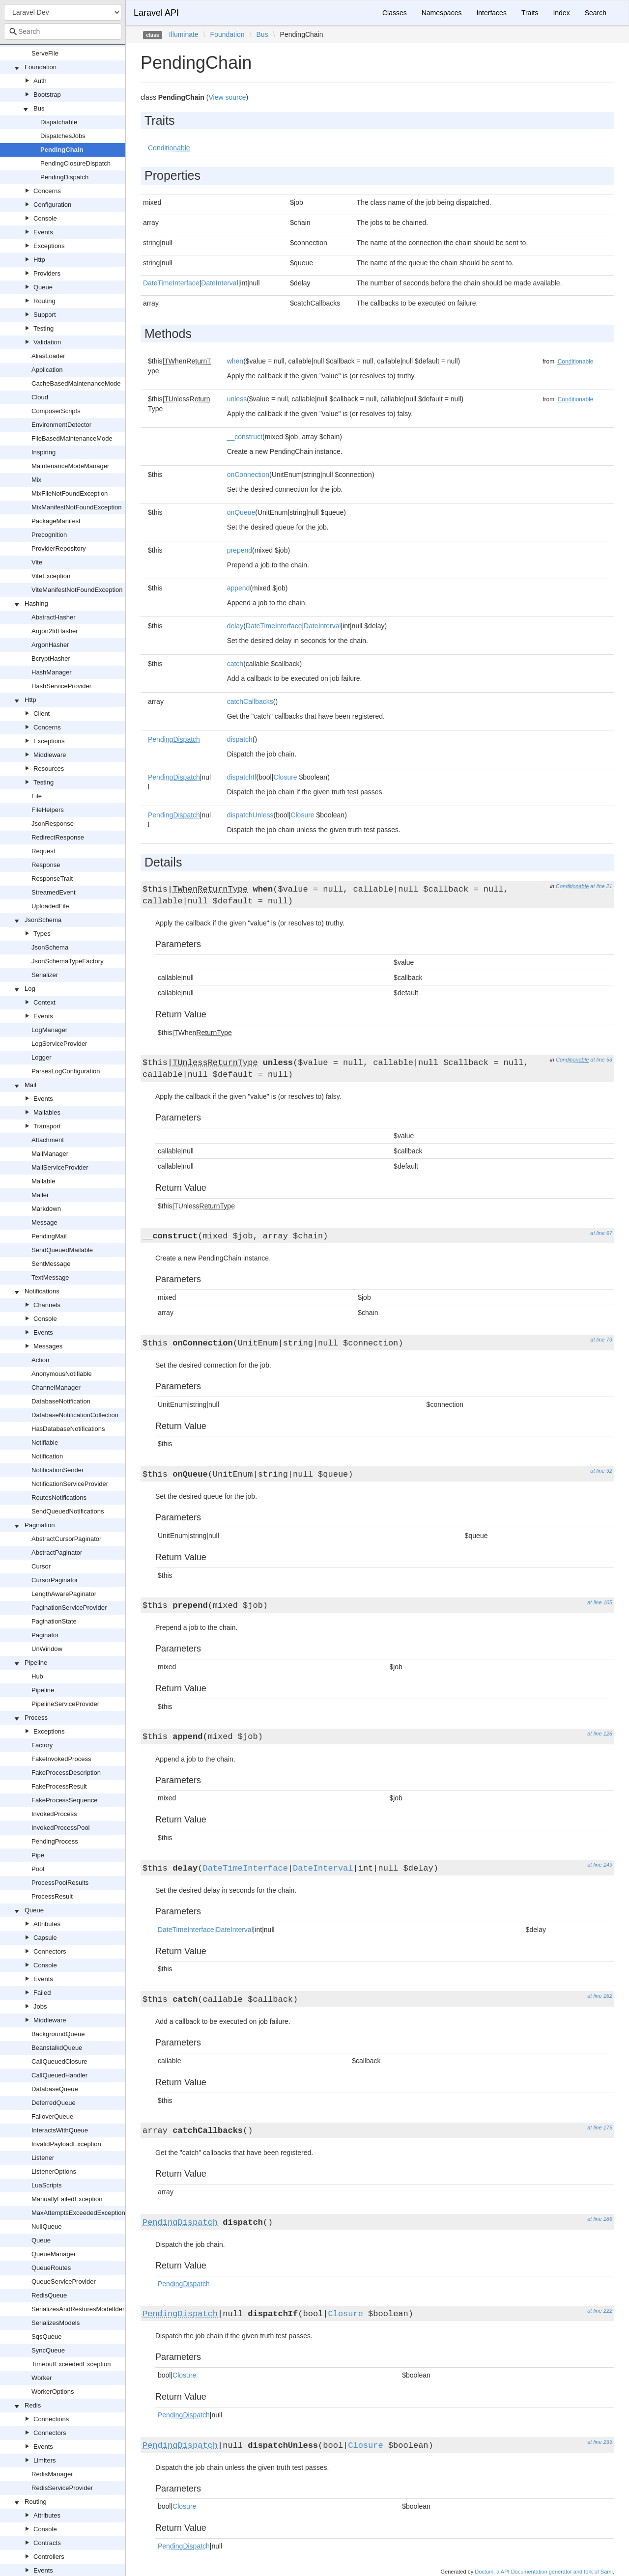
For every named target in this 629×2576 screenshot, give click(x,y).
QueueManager (53, 2254)
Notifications (42, 1291)
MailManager (49, 1153)
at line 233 (599, 2442)
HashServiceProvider (61, 686)
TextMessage (50, 1277)
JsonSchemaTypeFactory (67, 961)
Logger (41, 1057)
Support (44, 314)
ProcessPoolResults (59, 1882)
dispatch (240, 739)
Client (41, 713)
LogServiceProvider (59, 1043)
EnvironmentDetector (61, 424)
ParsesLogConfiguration (65, 1071)
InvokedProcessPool (60, 1827)
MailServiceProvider (59, 1167)
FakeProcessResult (59, 1786)
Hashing (36, 603)
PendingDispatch (64, 177)
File (36, 796)
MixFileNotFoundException (69, 493)
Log (30, 988)
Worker (41, 2377)
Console (45, 218)
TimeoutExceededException (71, 2364)
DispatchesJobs (63, 136)
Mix (36, 479)
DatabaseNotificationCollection (74, 1415)
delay (235, 626)
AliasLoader (48, 356)
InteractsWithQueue (59, 2130)
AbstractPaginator (56, 1552)
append (238, 588)
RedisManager (52, 2474)
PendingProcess (54, 1841)
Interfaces (491, 13)
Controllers (48, 2556)
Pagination (40, 1525)
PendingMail (49, 1236)
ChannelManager (56, 1387)
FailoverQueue (52, 2116)
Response (45, 864)
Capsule (45, 1937)
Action (40, 1360)
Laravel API (156, 13)
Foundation (41, 67)
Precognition (49, 534)
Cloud (39, 397)
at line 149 (599, 1865)
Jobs (40, 2006)
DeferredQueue (53, 2102)
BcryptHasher (50, 658)
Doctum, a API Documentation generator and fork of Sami (544, 2572)
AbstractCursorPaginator (66, 1538)
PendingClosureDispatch (75, 163)
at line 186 (599, 2219)
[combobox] (62, 31)
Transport (46, 1126)
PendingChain (61, 149)
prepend (239, 550)
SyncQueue (48, 2350)
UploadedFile (50, 906)
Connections (51, 2419)
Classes (394, 13)
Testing (43, 328)
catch (235, 664)
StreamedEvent (53, 892)
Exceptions (49, 246)
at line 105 (599, 1602)
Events (43, 232)
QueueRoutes (51, 2267)
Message (44, 1222)
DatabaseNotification (60, 1401)
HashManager (51, 672)
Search (595, 13)
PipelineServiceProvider (65, 1704)
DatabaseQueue (54, 2089)
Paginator (45, 1635)
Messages (47, 1346)
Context (44, 1002)
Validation (47, 342)
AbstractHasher (53, 617)
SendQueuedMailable (62, 1250)
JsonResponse (52, 823)
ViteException (50, 576)
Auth (40, 80)
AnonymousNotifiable (61, 1373)
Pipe (37, 1855)
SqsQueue (46, 2336)
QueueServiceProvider (63, 2281)
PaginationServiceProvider (69, 1607)
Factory (42, 1745)
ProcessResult (52, 1896)
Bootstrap (47, 94)
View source (227, 97)
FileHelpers (47, 809)
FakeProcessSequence (64, 1800)
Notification (47, 1456)
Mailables (46, 1112)
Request (43, 851)
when (235, 361)
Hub (37, 1676)
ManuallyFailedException (67, 2199)
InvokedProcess (54, 1814)
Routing (44, 301)
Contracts (47, 2543)
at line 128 (599, 1733)
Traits (529, 13)
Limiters (44, 2460)
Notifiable (44, 1442)
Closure (285, 777)
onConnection (248, 474)
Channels (46, 1305)
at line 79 (601, 1340)
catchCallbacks (250, 701)
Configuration (52, 204)
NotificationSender (57, 1470)
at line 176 (599, 2127)
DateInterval (219, 283)
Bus (38, 108)
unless (237, 399)
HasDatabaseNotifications (68, 1428)
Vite (36, 562)
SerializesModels (55, 2322)
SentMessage (51, 1263)
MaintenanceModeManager (70, 466)
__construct (244, 437)
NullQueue (46, 2226)
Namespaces (442, 13)
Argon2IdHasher (54, 631)
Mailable (43, 1181)
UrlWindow (46, 1648)
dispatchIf (242, 777)
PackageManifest (56, 521)
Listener (42, 2157)
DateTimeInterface (171, 283)
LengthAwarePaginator (63, 1593)
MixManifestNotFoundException (76, 507)
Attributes (46, 1924)
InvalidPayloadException (66, 2144)
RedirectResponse (57, 837)
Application (47, 369)
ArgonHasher (50, 644)
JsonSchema (43, 920)
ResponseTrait (52, 878)
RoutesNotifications (58, 1497)
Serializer (44, 975)
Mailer (40, 1195)
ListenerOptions (53, 2171)
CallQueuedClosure (59, 2061)
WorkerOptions (52, 2391)
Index (561, 13)
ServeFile (44, 53)
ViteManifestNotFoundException (76, 589)
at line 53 (601, 1060)
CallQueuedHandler (59, 2075)
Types (42, 933)
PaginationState (54, 1621)
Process (36, 1717)
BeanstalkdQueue (56, 2047)
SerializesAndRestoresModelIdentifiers (86, 2309)
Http (39, 259)
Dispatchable (58, 122)
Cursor (41, 1566)
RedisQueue (49, 2295)
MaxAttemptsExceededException (78, 2212)
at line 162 (599, 1996)
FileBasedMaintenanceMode (72, 438)
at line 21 (601, 886)
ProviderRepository (58, 548)
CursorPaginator (54, 1580)
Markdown (46, 1208)
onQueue (241, 512)
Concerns (47, 191)
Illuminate (184, 34)
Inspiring (43, 452)
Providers (46, 273)
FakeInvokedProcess (61, 1759)
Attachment (47, 1140)
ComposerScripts (56, 411)
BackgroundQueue (58, 2034)
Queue (43, 287)
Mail (30, 1085)
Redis (33, 2405)
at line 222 (599, 2311)
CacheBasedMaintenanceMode (75, 383)
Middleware (49, 754)
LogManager (49, 1030)
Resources (48, 768)
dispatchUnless (250, 815)
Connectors (49, 1951)
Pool (37, 1869)
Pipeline (36, 1662)
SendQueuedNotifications (67, 1511)
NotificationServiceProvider (69, 1483)
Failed (42, 1992)
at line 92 (601, 1471)
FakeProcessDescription (66, 1772)
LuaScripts (46, 2185)
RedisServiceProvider (62, 2488)
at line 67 (601, 1233)
